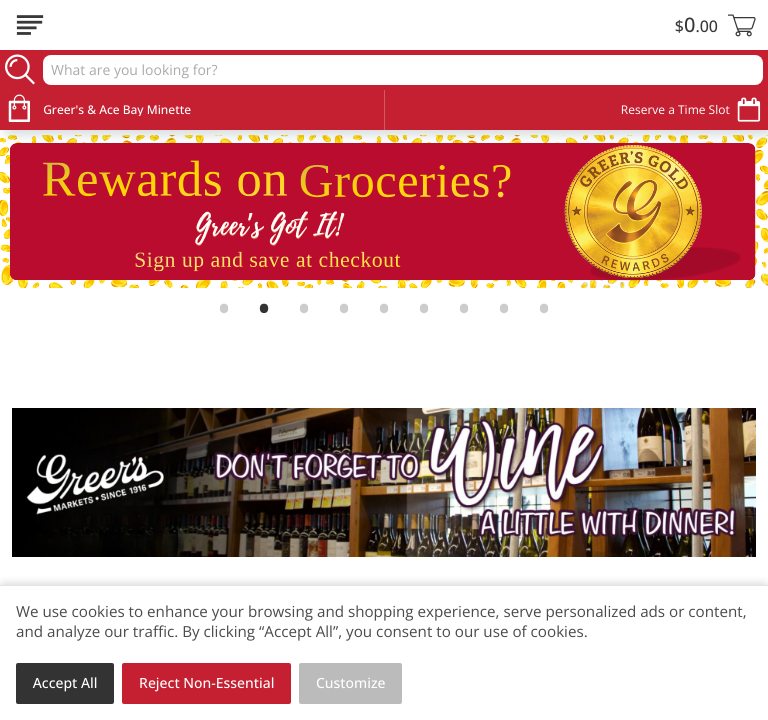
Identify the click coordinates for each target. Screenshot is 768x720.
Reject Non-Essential (206, 683)
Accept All (65, 683)
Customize (351, 683)
